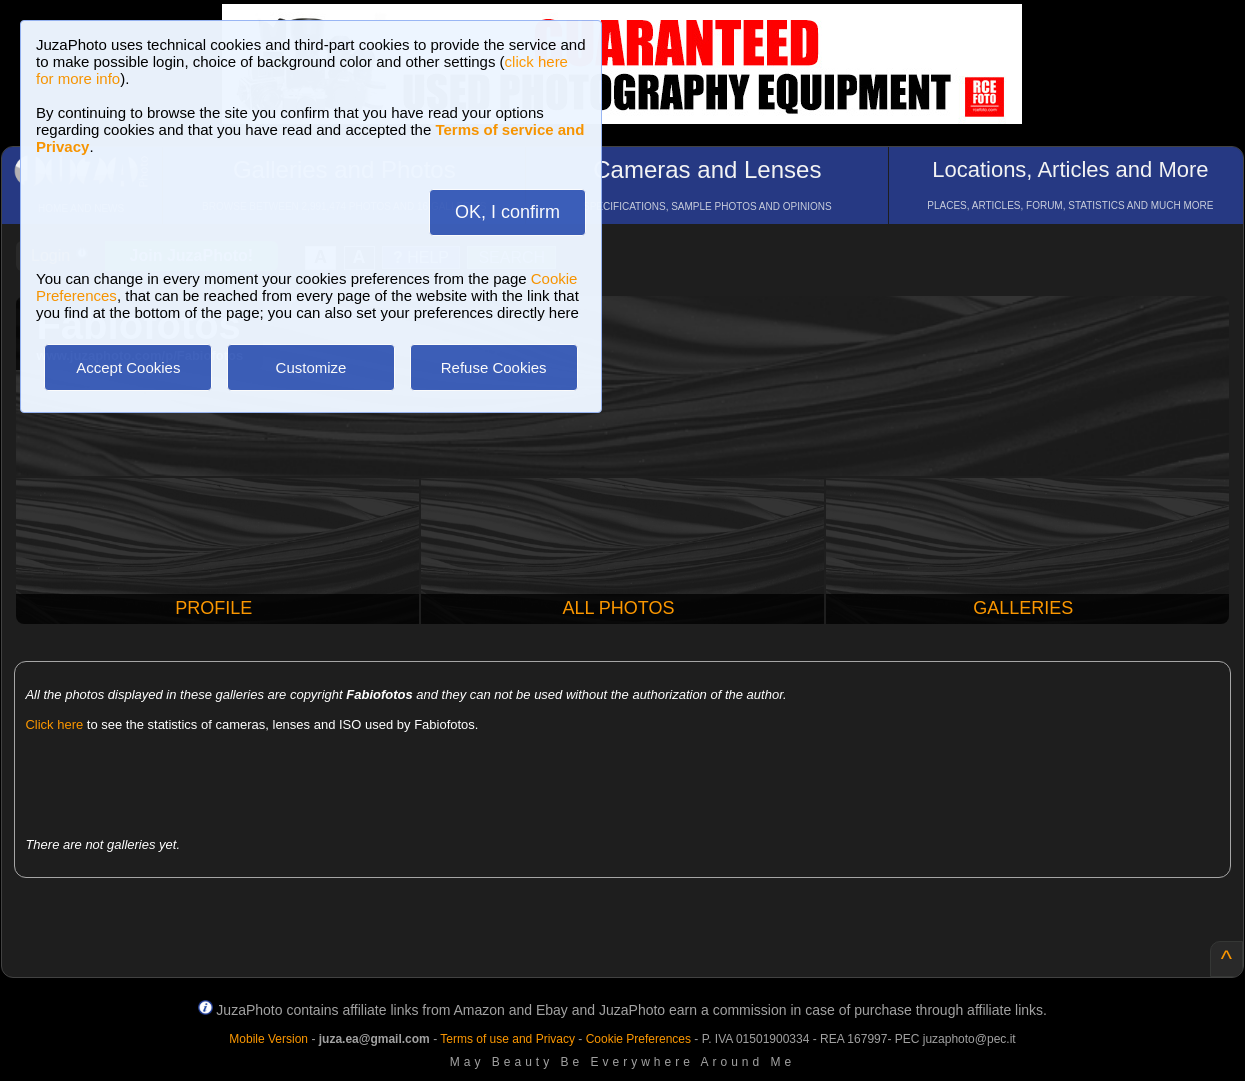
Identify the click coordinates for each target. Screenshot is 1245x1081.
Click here (54, 724)
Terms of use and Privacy (507, 1039)
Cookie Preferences (638, 1039)
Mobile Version (268, 1039)
